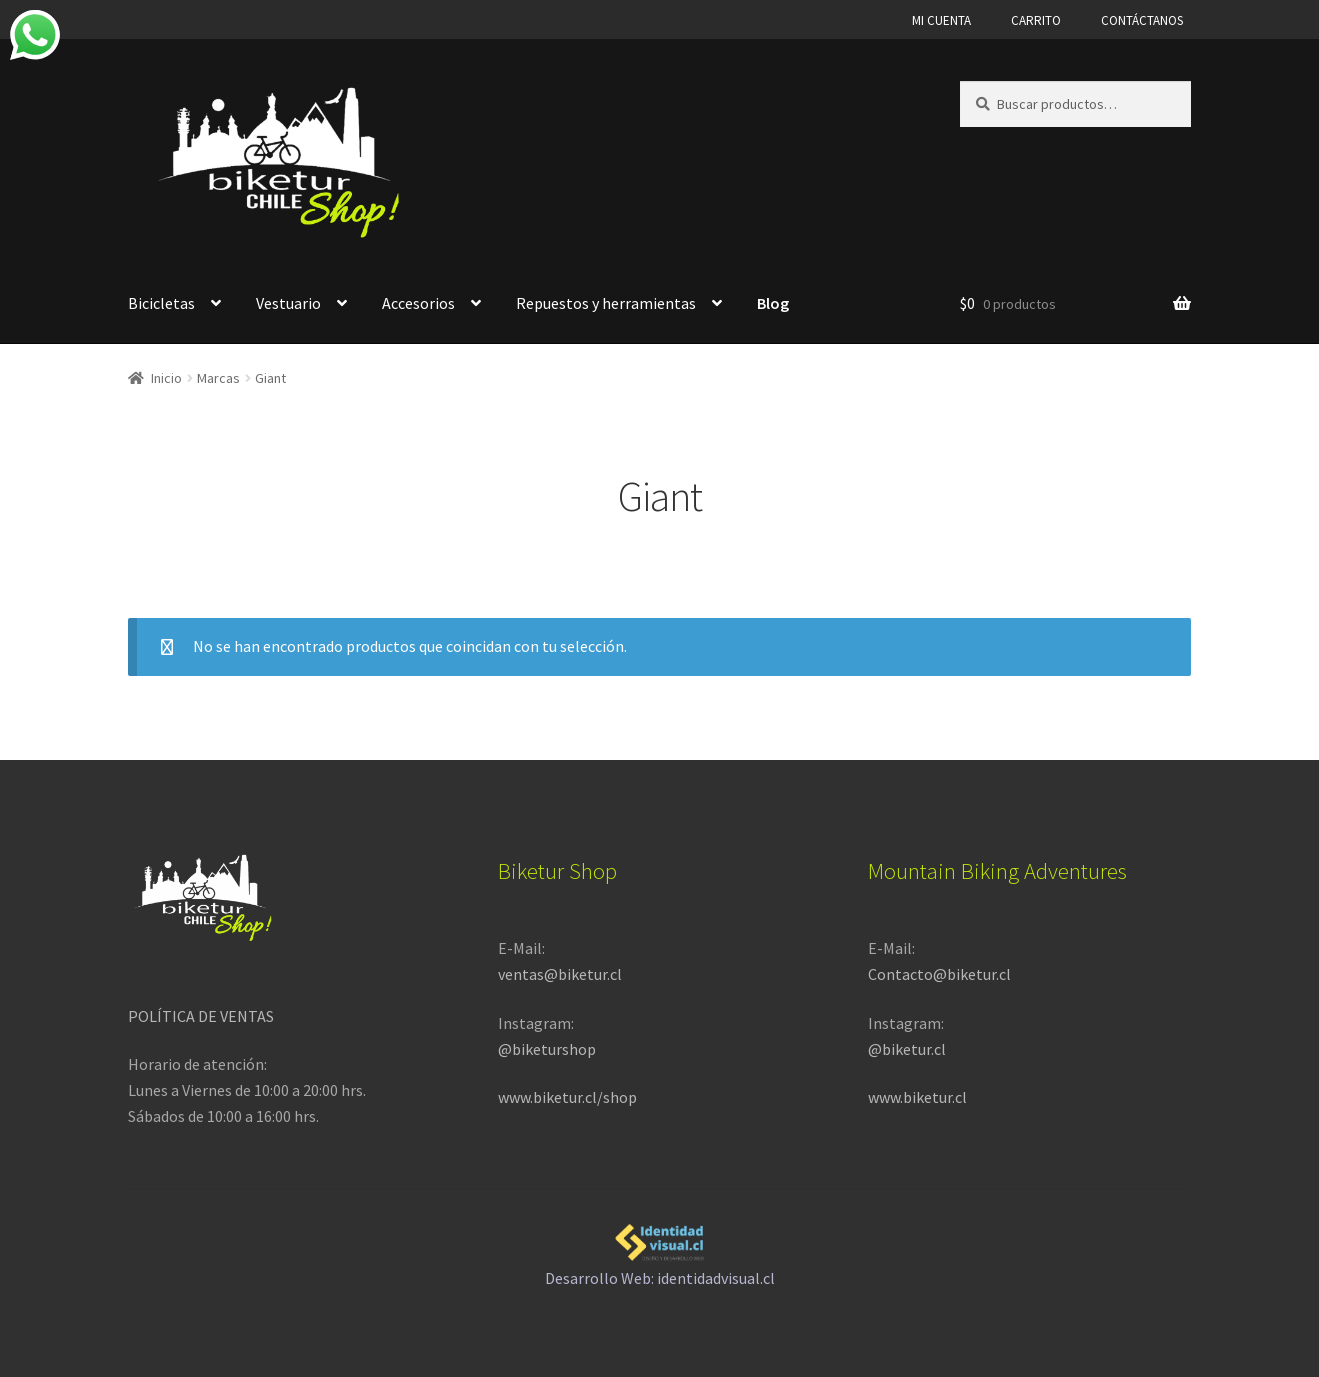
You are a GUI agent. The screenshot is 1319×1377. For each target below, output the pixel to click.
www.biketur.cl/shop (567, 1097)
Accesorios (418, 303)
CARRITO (1036, 20)
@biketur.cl (907, 1049)
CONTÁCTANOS (1142, 20)
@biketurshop (547, 1049)
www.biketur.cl (917, 1097)
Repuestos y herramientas (606, 303)
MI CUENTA (941, 20)
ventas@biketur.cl (560, 974)
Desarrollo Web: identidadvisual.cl (660, 1252)
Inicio (166, 378)
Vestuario (288, 303)
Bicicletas (161, 303)
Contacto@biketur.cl (939, 974)
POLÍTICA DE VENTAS (201, 1016)
